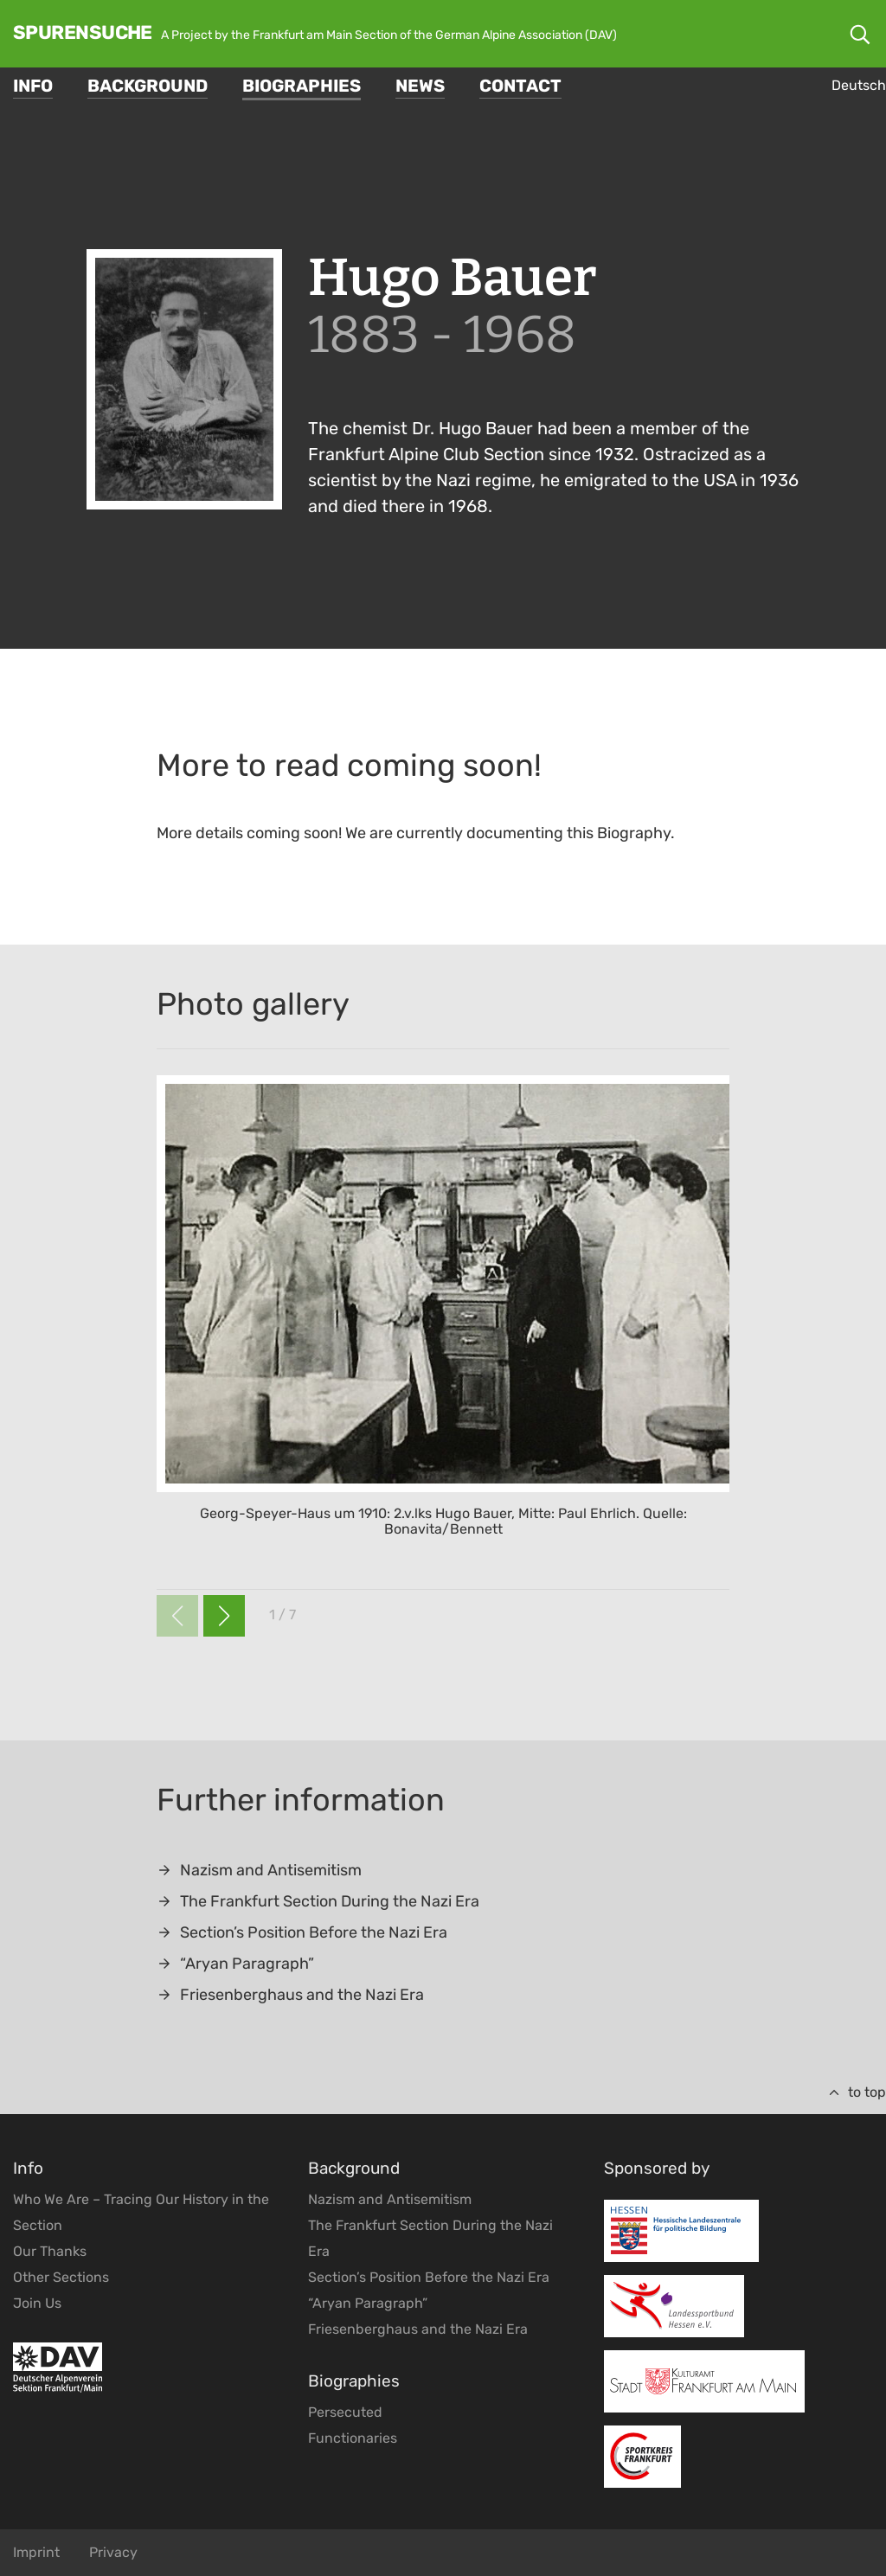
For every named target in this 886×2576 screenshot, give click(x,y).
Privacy (113, 2552)
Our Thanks (50, 2251)
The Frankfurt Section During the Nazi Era (318, 1901)
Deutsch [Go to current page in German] (858, 85)
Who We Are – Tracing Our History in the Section (141, 2212)
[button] (224, 1616)
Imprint (36, 2552)
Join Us (37, 2303)
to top (856, 2092)
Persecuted (345, 2412)
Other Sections (61, 2277)
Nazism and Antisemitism (259, 1870)
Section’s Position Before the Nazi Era (302, 1932)
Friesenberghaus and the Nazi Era (290, 1994)
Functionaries (352, 2438)
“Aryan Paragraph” (235, 1963)
